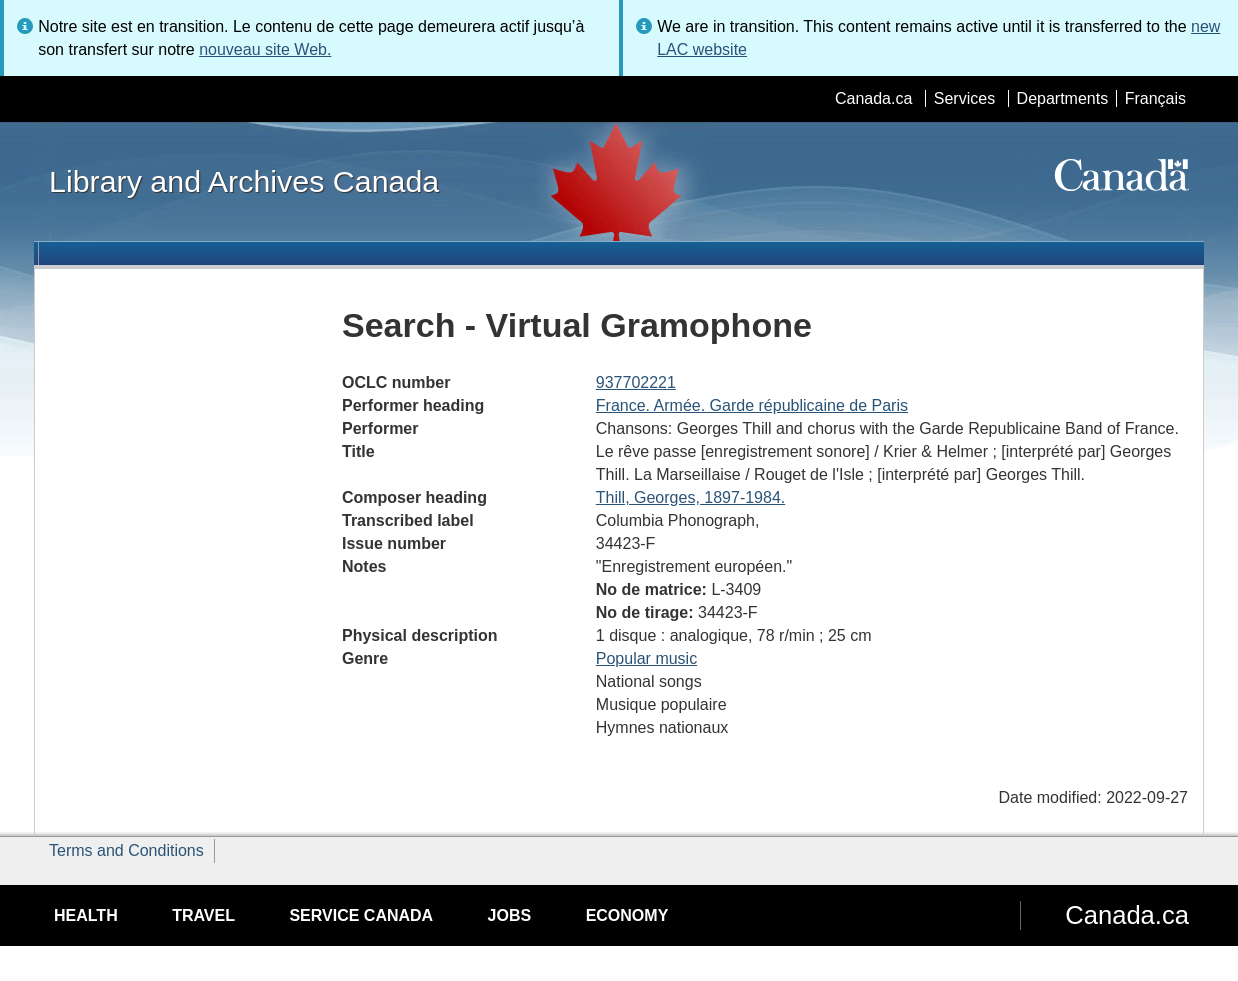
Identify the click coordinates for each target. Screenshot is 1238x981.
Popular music (646, 658)
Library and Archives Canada (244, 181)
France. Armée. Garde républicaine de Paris (752, 405)
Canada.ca (873, 98)
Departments (1063, 98)
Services (964, 98)
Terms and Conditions (126, 850)
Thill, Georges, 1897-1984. (690, 497)
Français (1155, 98)
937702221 (636, 382)
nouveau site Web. (265, 49)
